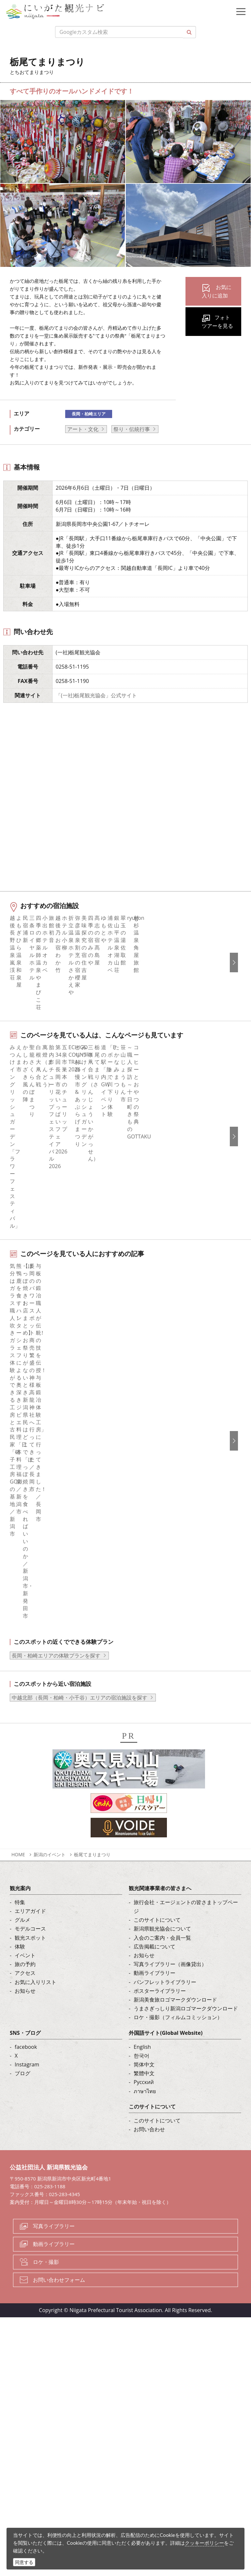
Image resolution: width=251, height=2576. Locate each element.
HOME (18, 1732)
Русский (144, 1959)
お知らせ (25, 1868)
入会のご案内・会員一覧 (162, 1814)
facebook (26, 1924)
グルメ (22, 1797)
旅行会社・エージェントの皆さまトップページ (186, 1784)
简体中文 (144, 1941)
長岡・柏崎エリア (89, 414)
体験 (20, 1823)
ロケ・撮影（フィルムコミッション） (178, 1894)
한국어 (141, 1932)
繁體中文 (144, 1950)
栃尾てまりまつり (94, 1732)
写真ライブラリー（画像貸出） (170, 1841)
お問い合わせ (149, 2006)
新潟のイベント (50, 1732)
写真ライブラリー (54, 2103)
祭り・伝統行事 (131, 429)
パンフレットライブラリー (165, 1859)
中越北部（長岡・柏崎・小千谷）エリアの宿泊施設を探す (79, 1574)
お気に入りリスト (35, 1859)
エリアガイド (30, 1788)
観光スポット (30, 1814)
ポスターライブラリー (160, 1868)
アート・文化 (82, 429)
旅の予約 (25, 1841)
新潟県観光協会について (162, 1806)
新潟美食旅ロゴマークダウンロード (175, 1876)
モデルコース (30, 1806)
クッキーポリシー (204, 2543)
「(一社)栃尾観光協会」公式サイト (96, 695)
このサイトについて (157, 1797)
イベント (25, 1832)
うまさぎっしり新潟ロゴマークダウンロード (186, 1885)
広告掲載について (154, 1823)
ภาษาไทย (145, 1968)
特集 (20, 1779)
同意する (24, 2562)
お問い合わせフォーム (59, 2157)
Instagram (27, 1941)
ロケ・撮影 (46, 2139)
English (142, 1924)
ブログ (22, 1950)
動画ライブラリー (154, 1850)
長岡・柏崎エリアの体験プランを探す (56, 1532)
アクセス (25, 1850)
